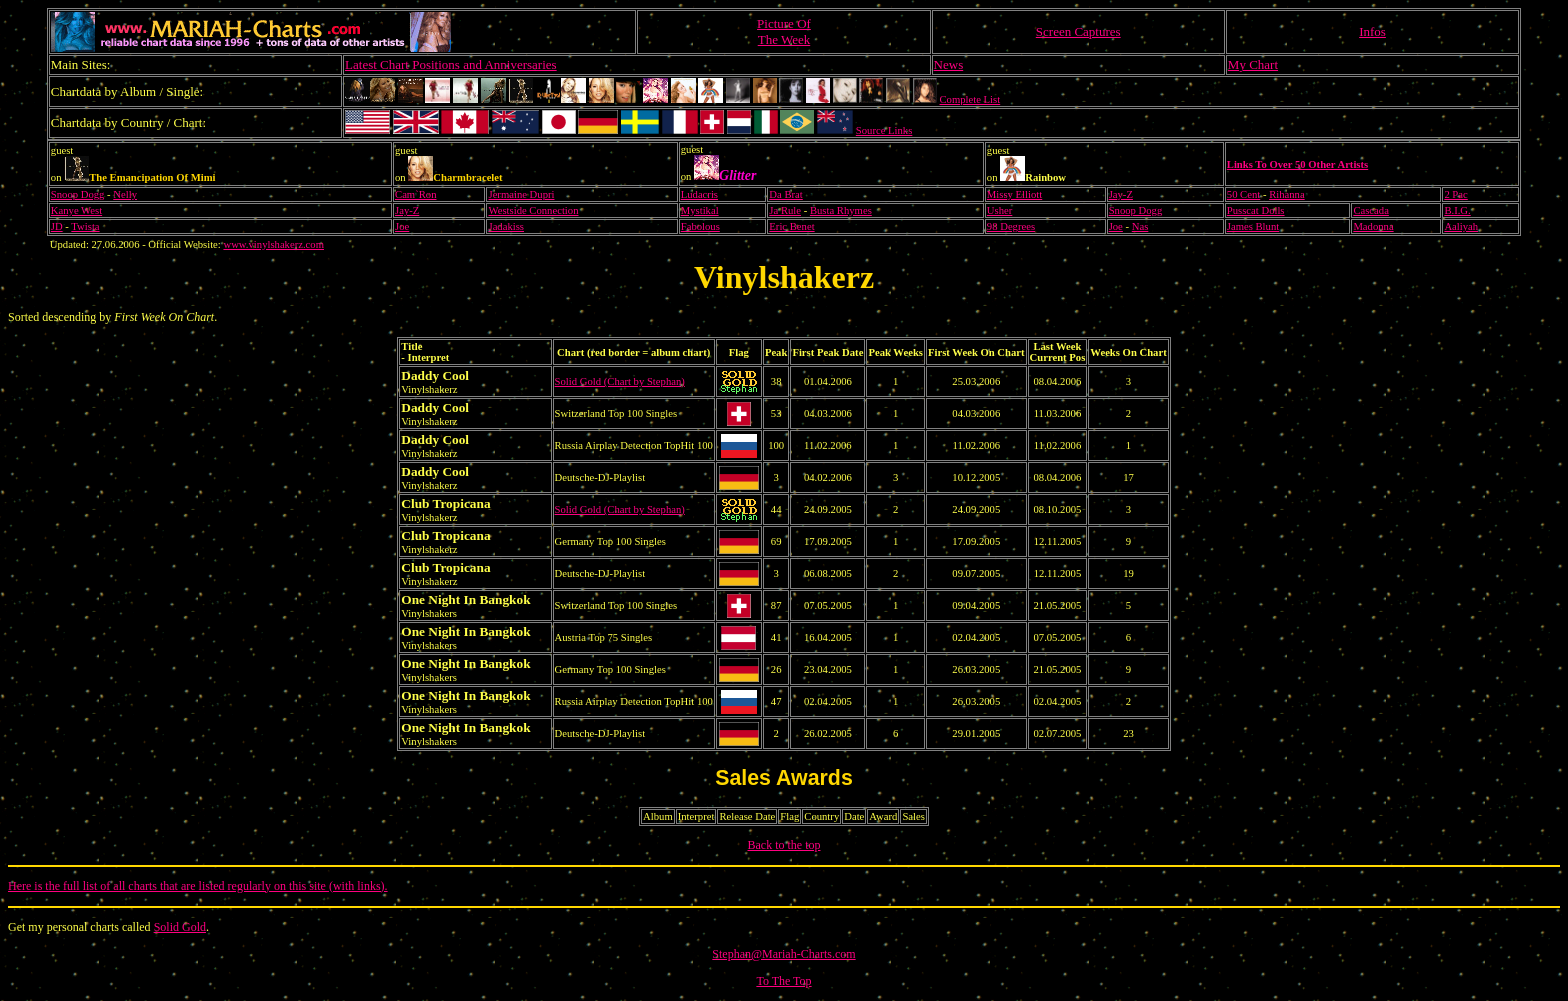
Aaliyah (1461, 226)
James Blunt (1253, 226)
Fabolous (700, 226)
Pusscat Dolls (1256, 210)
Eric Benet (791, 226)
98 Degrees (1011, 226)
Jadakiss (506, 226)
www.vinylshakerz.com (273, 244)
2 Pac (1455, 194)
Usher (999, 210)
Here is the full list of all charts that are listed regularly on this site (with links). (198, 886)
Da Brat (785, 194)
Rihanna (1287, 194)
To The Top (783, 981)
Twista (85, 226)
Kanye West (76, 210)
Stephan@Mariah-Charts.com (783, 954)
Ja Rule (785, 210)
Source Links (884, 130)
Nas (1140, 226)
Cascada (1371, 210)
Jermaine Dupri (521, 194)
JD (57, 226)
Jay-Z (1121, 194)
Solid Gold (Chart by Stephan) (620, 381)
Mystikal (700, 210)
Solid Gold (180, 927)
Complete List (970, 99)
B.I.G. (1457, 210)
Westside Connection (533, 210)
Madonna (1373, 226)
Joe (402, 226)
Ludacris (699, 194)
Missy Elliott (1014, 194)
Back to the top (784, 845)
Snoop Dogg (78, 194)
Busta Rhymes (841, 210)
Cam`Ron (415, 194)
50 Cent (1243, 194)
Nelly (125, 194)
